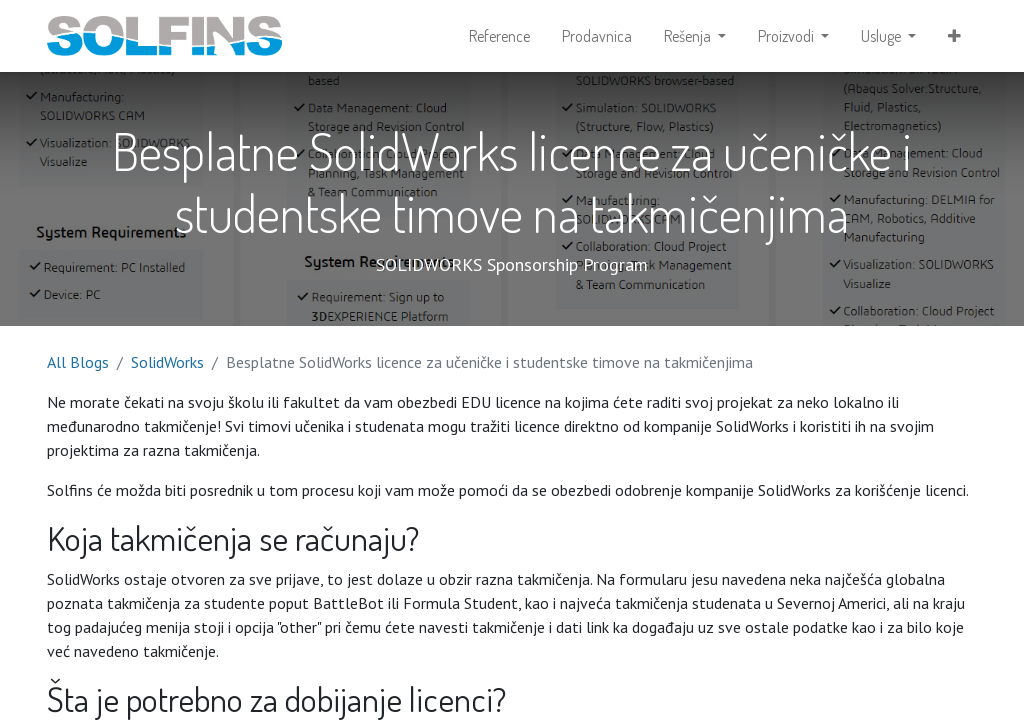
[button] (954, 36)
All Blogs (78, 362)
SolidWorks (167, 362)
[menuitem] (499, 36)
